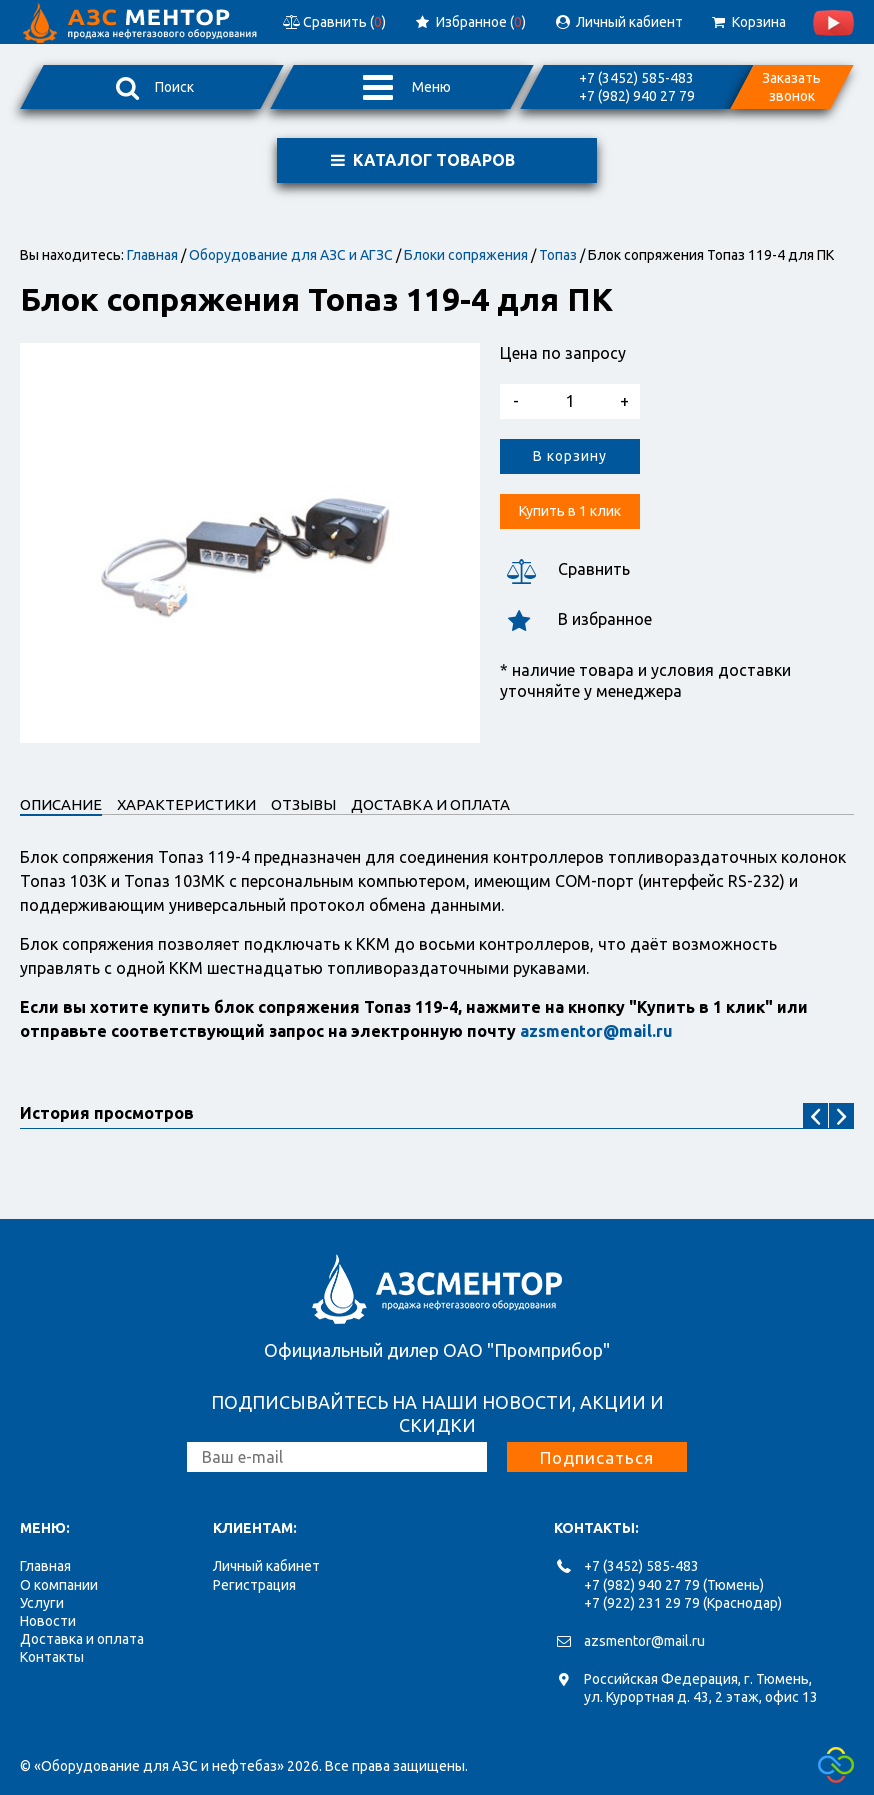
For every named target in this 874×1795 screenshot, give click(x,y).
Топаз (558, 255)
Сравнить (565, 569)
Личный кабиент (618, 22)
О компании (59, 1585)
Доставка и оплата (82, 1639)
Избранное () (469, 22)
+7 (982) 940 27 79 (637, 96)
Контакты (52, 1657)
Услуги (42, 1603)
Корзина (747, 22)
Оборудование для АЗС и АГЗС (291, 255)
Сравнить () (333, 22)
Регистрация (254, 1585)
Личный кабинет (266, 1566)
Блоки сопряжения (466, 255)
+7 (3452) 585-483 (636, 78)
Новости (48, 1621)
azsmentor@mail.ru (644, 1641)
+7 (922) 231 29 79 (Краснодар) (683, 1603)
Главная (152, 255)
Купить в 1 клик (570, 511)
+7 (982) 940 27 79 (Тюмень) (674, 1585)
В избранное (576, 619)
